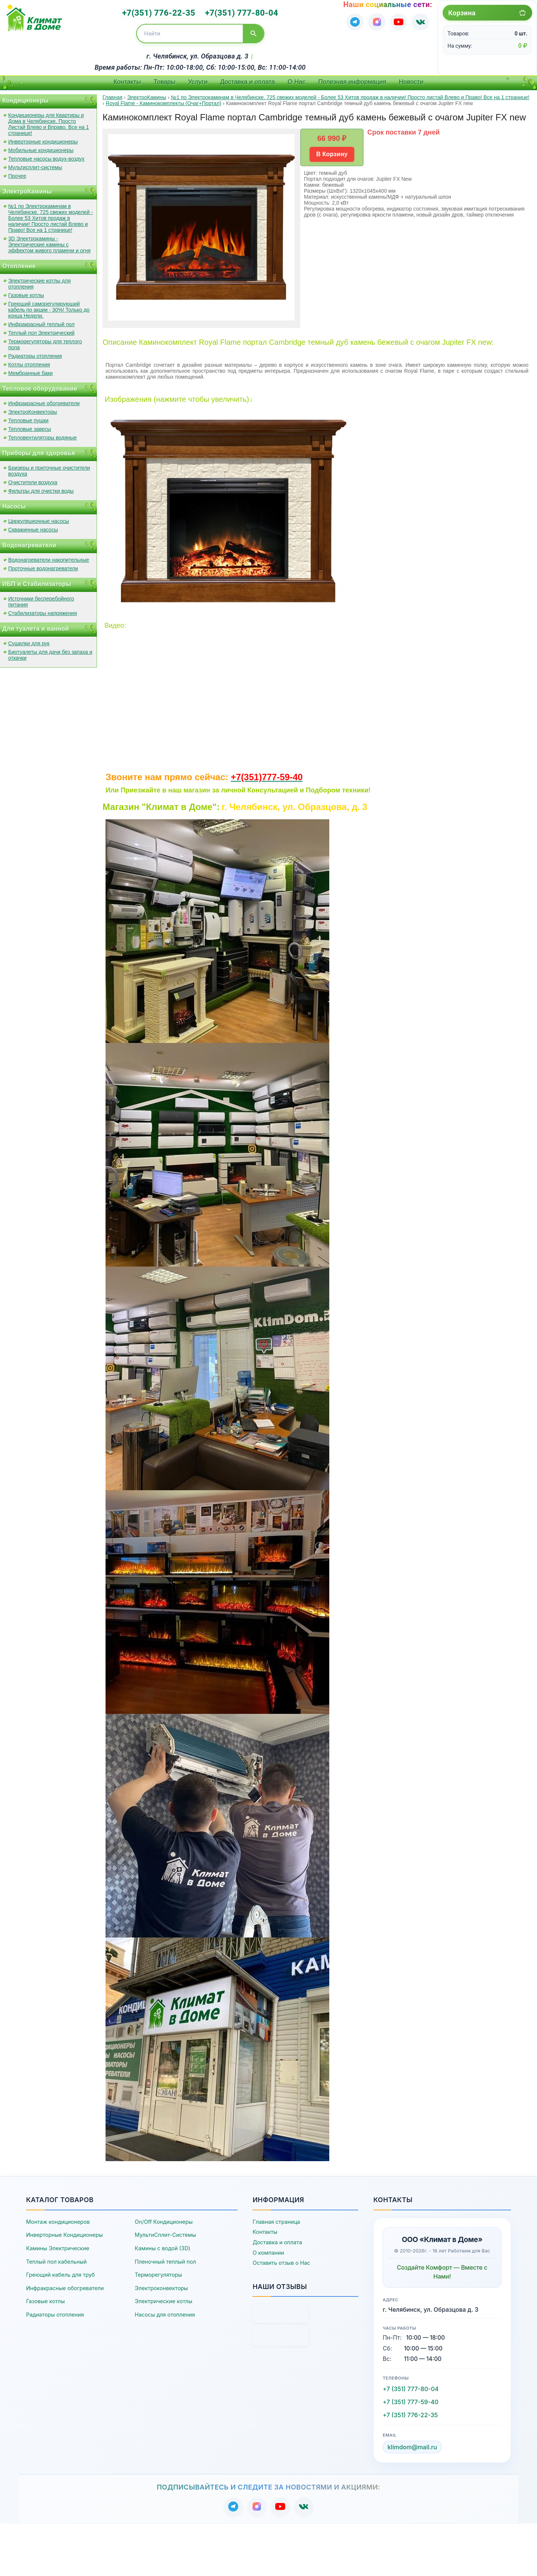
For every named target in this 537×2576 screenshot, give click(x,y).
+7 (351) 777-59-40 (410, 2399)
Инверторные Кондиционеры (64, 2232)
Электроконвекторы (161, 2285)
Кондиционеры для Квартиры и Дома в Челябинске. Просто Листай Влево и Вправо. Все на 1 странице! (48, 121)
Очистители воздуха (32, 480)
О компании (268, 2250)
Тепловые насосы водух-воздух (46, 156)
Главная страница (276, 2219)
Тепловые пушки (28, 418)
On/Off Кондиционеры (163, 2219)
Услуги (197, 79)
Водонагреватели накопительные (48, 557)
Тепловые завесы (29, 426)
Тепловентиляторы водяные (42, 435)
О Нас (296, 79)
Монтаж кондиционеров (58, 2219)
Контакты (127, 79)
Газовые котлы (26, 293)
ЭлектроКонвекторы (32, 409)
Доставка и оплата (247, 79)
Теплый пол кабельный (56, 2259)
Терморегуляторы (158, 2272)
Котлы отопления (29, 362)
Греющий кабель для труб (60, 2272)
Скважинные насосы (33, 527)
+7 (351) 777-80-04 (411, 2386)
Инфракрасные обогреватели (44, 401)
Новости (411, 79)
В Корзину (332, 151)
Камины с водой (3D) (162, 2246)
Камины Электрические (57, 2246)
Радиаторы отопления (35, 353)
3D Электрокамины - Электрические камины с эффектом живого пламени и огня (49, 242)
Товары (164, 79)
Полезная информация (352, 79)
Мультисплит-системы (35, 165)
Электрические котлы (163, 2299)
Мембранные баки (30, 370)
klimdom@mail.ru (412, 2444)
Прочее (17, 173)
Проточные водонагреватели (43, 566)
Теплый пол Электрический (41, 330)
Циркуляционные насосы (38, 518)
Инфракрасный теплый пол (41, 322)
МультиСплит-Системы (165, 2232)
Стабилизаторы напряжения (42, 611)
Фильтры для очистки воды (41, 488)
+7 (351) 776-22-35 (410, 2412)
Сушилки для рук (29, 641)
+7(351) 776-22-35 (161, 11)
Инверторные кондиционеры (43, 139)
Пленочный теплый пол (165, 2259)
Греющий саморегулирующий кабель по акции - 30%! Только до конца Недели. (49, 307)
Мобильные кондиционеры (40, 148)
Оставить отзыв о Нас (281, 2260)
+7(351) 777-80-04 (238, 11)
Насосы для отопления (165, 2312)
